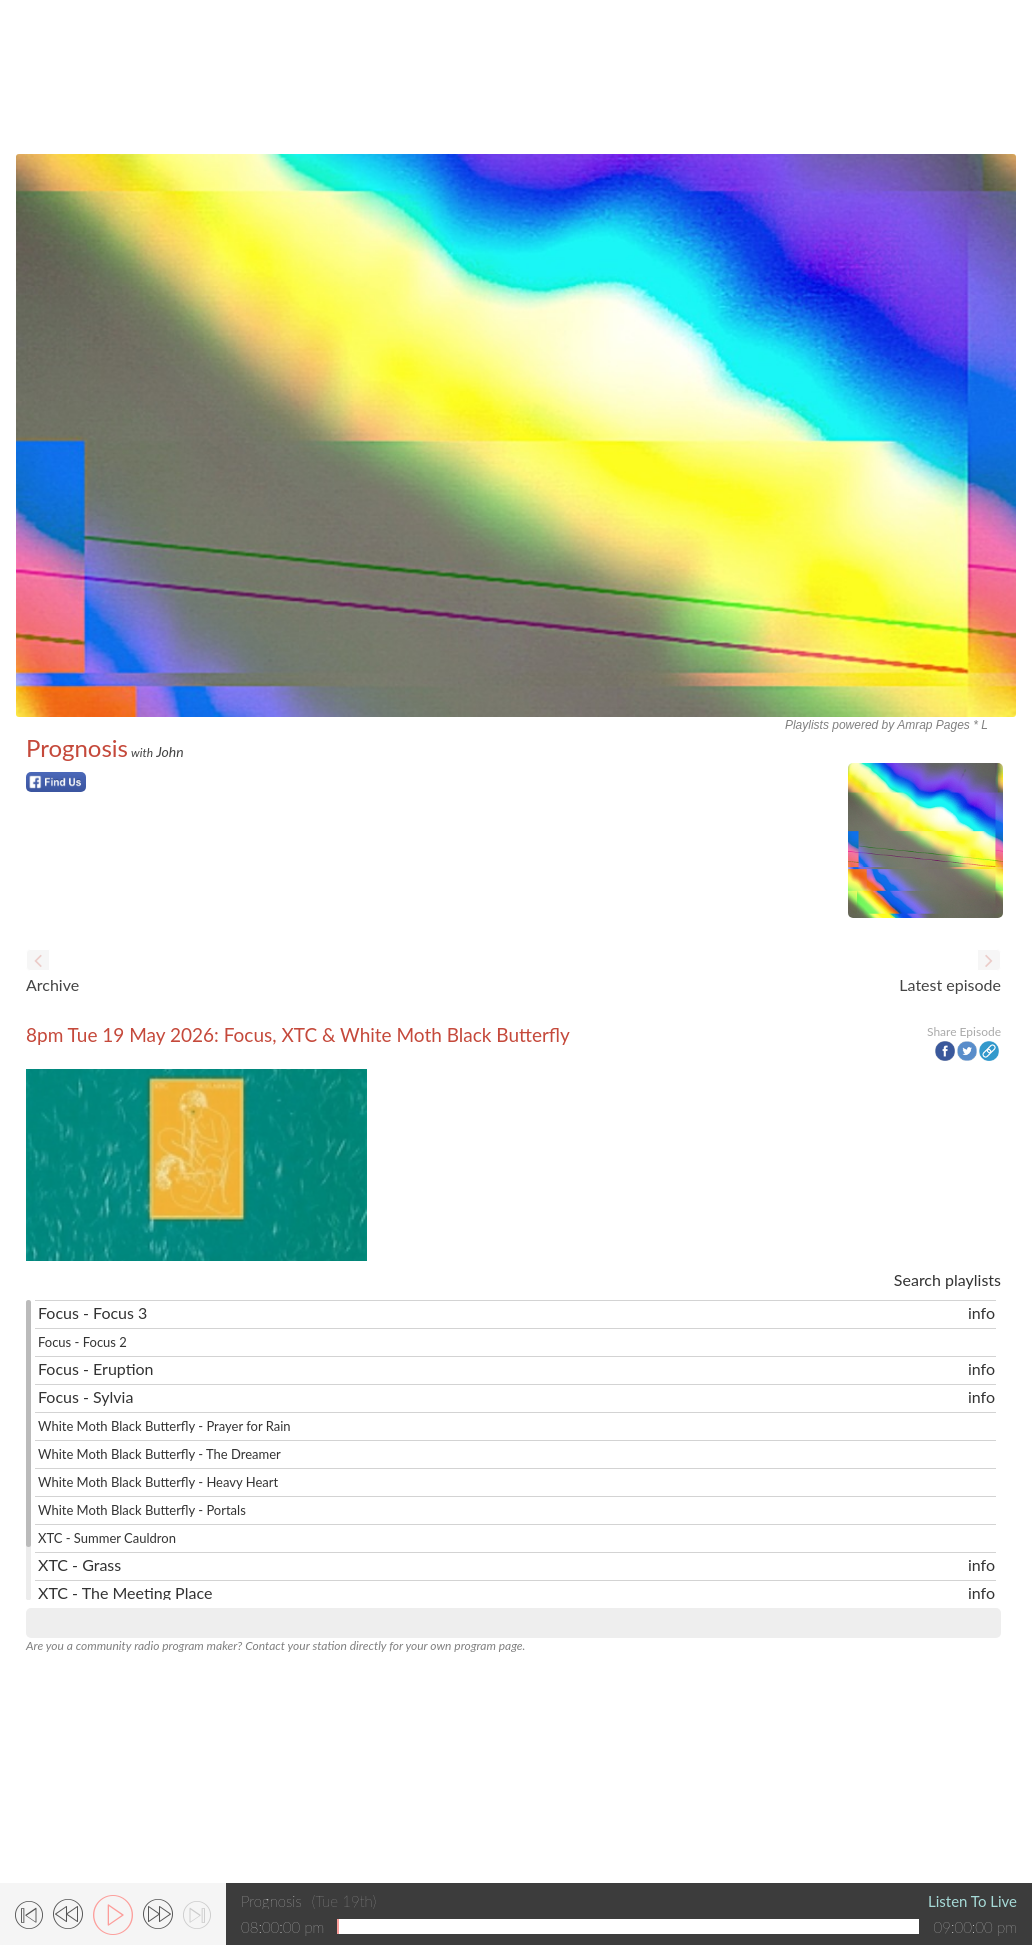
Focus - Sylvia (85, 1396)
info (981, 1312)
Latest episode (950, 984)
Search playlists (947, 1279)
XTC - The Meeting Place (125, 1592)
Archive (52, 984)
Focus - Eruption (96, 1368)
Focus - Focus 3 (92, 1312)
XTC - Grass (79, 1564)
